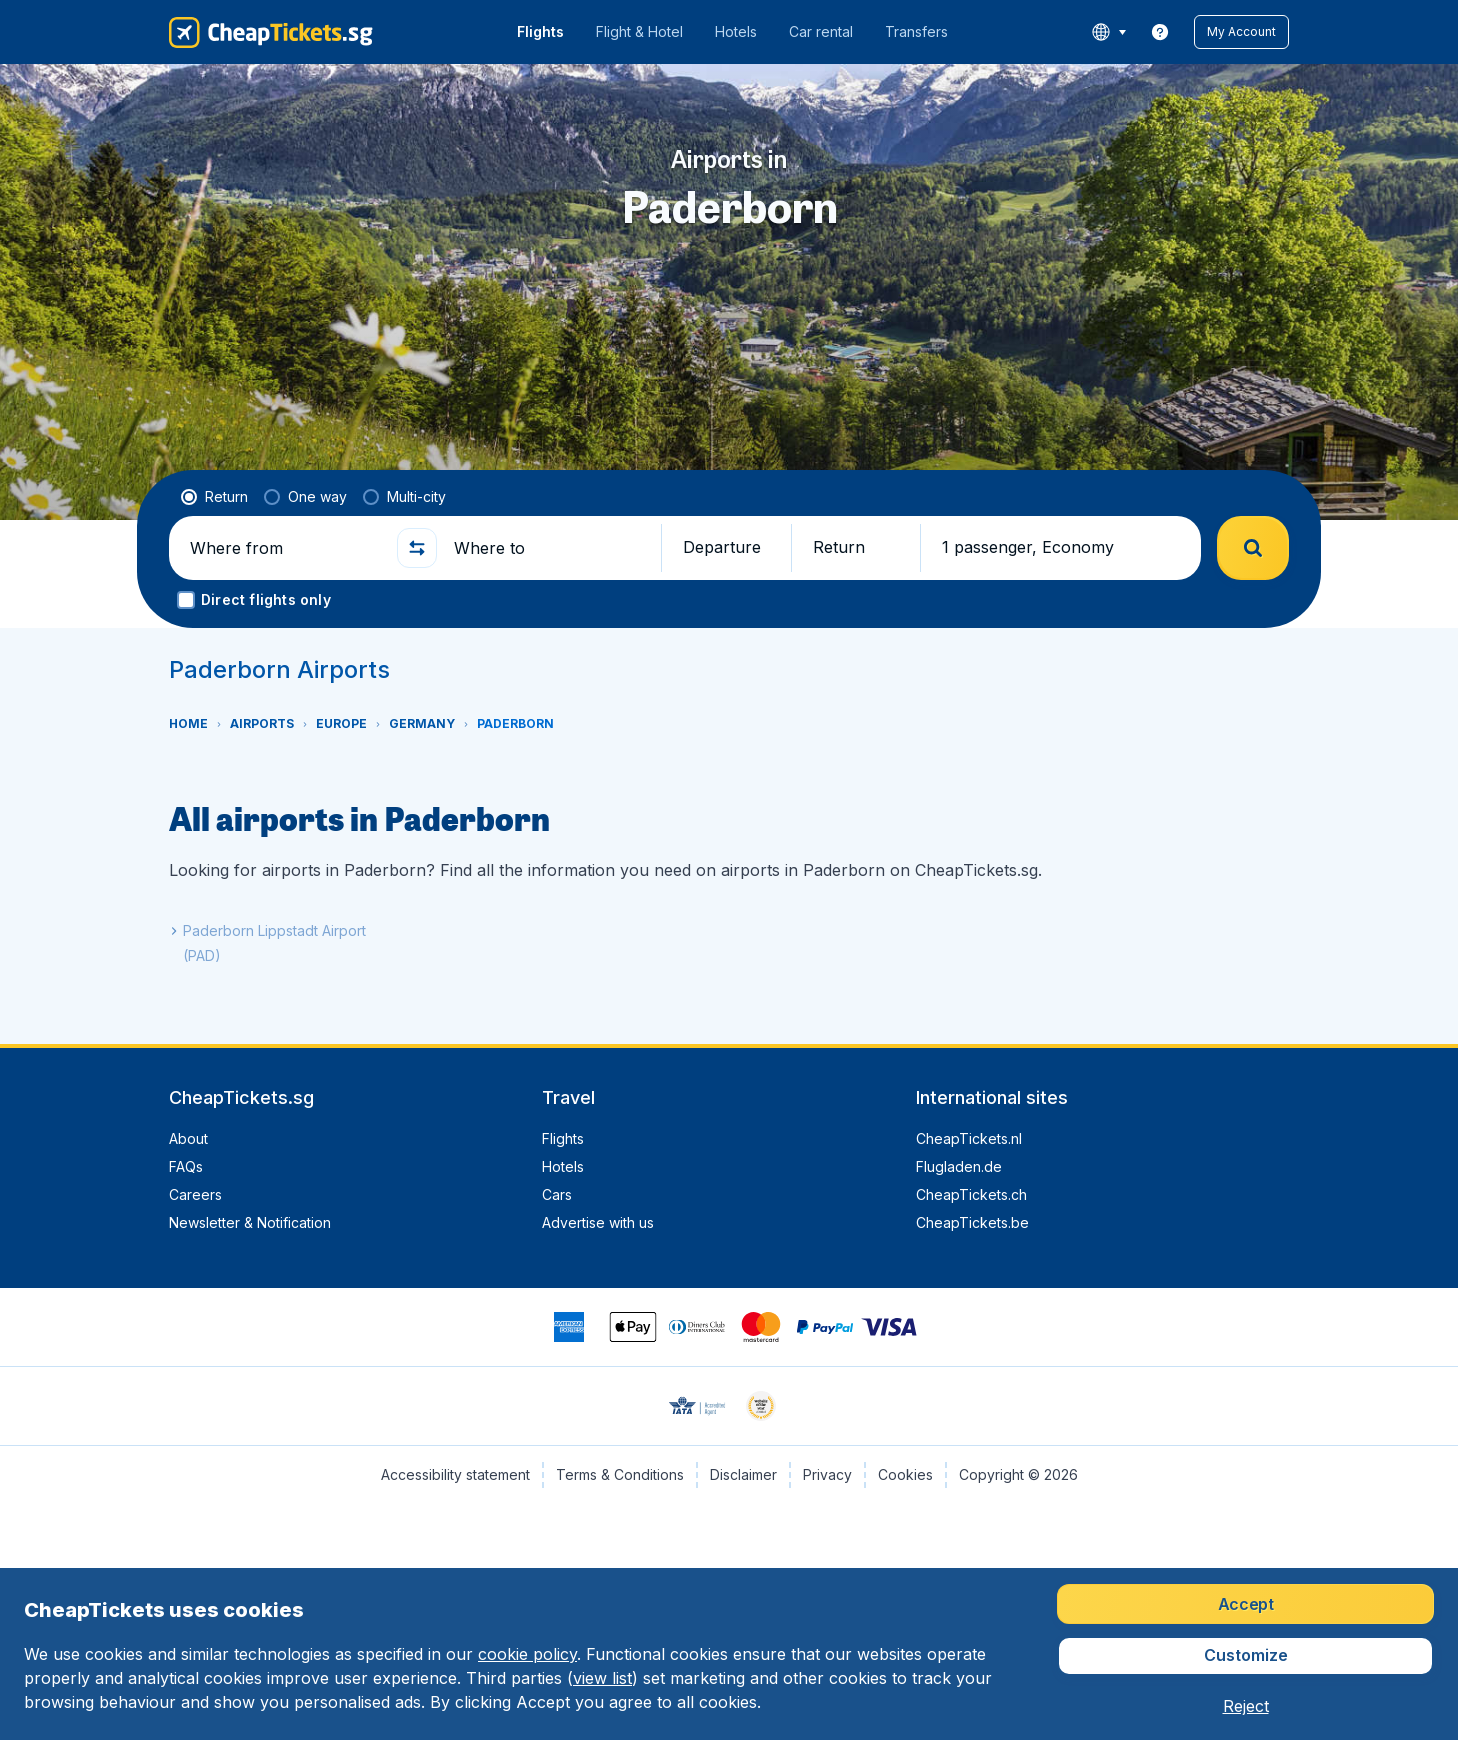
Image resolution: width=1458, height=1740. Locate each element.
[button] (1241, 32)
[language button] (1108, 32)
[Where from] (285, 548)
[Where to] (549, 548)
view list (602, 1678)
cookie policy (527, 1654)
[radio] (214, 497)
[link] (1160, 32)
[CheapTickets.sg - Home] (271, 32)
